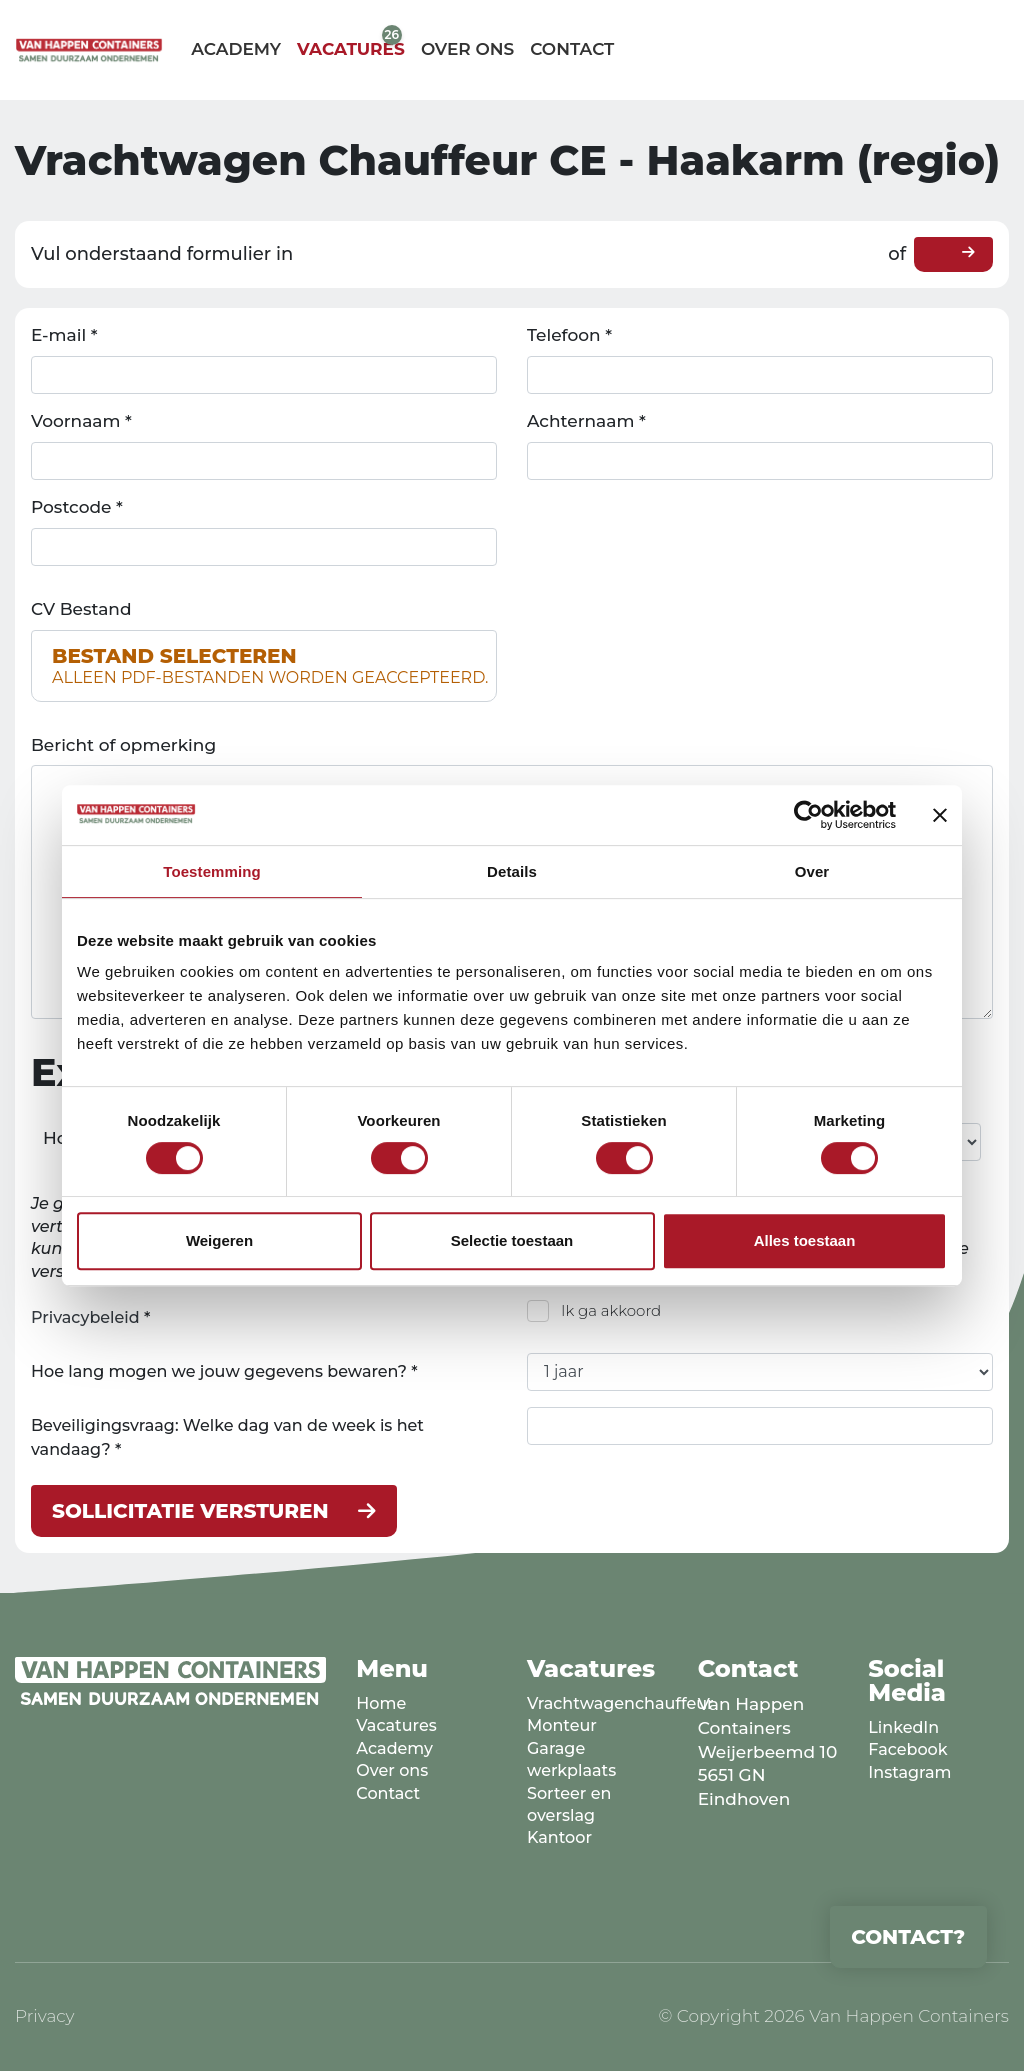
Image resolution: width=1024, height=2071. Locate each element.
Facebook (907, 1749)
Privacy (45, 2016)
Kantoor (559, 1837)
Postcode (77, 507)
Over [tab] (812, 871)
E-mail (64, 335)
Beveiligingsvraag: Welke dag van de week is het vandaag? (227, 1437)
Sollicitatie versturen (190, 1511)
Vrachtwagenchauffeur (620, 1703)
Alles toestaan (805, 1240)
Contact (572, 49)
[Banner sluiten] (940, 815)
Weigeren (219, 1240)
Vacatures (351, 49)
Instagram (909, 1772)
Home (381, 1703)
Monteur (562, 1725)
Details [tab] (512, 871)
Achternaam (586, 421)
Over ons (467, 49)
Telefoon (569, 335)
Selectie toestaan (512, 1240)
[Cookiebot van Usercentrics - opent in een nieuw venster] (808, 815)
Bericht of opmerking (123, 745)
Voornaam (81, 421)
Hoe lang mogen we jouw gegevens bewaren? (224, 1371)
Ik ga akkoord (611, 1310)
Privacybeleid (85, 1317)
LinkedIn (903, 1727)
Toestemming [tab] (212, 871)
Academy (236, 49)
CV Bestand (81, 609)
